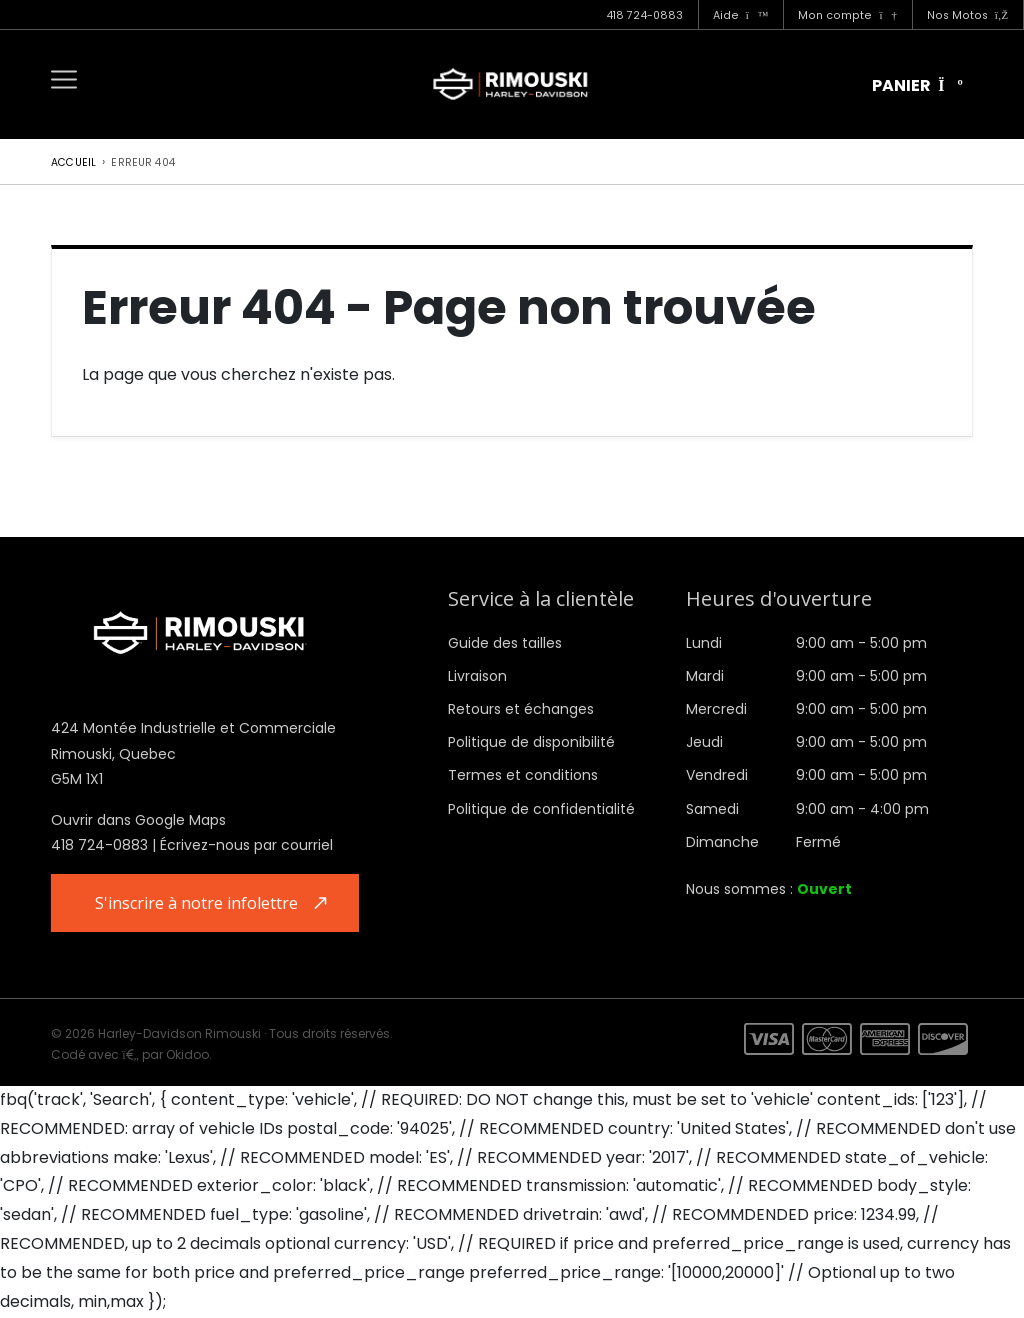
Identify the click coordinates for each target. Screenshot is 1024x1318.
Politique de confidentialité (541, 809)
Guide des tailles (505, 643)
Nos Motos (967, 15)
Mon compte (847, 15)
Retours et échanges (521, 709)
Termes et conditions (523, 775)
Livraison (477, 676)
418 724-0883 (644, 15)
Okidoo (187, 1056)
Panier (917, 85)
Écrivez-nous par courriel (246, 845)
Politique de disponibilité (531, 742)
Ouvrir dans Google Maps (138, 820)
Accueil (73, 162)
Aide (741, 15)
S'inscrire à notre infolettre (199, 903)
